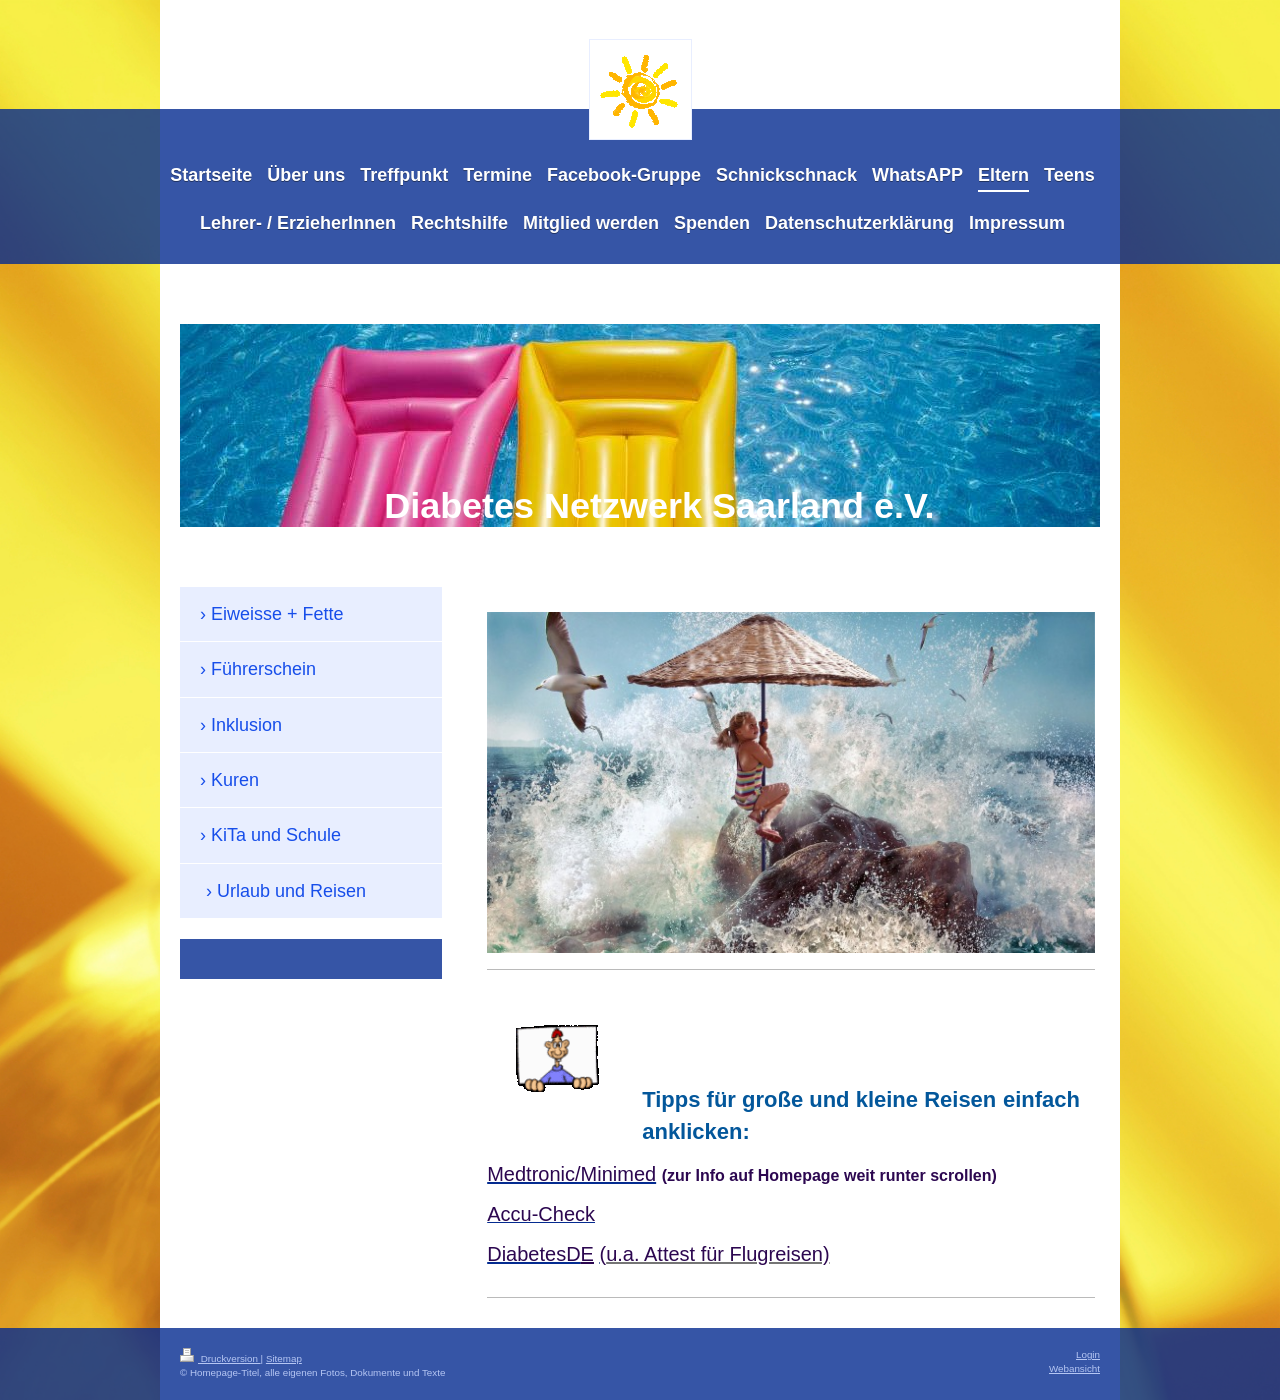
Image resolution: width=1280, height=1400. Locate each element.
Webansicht (1074, 1368)
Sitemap (284, 1358)
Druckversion (220, 1358)
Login (1088, 1354)
